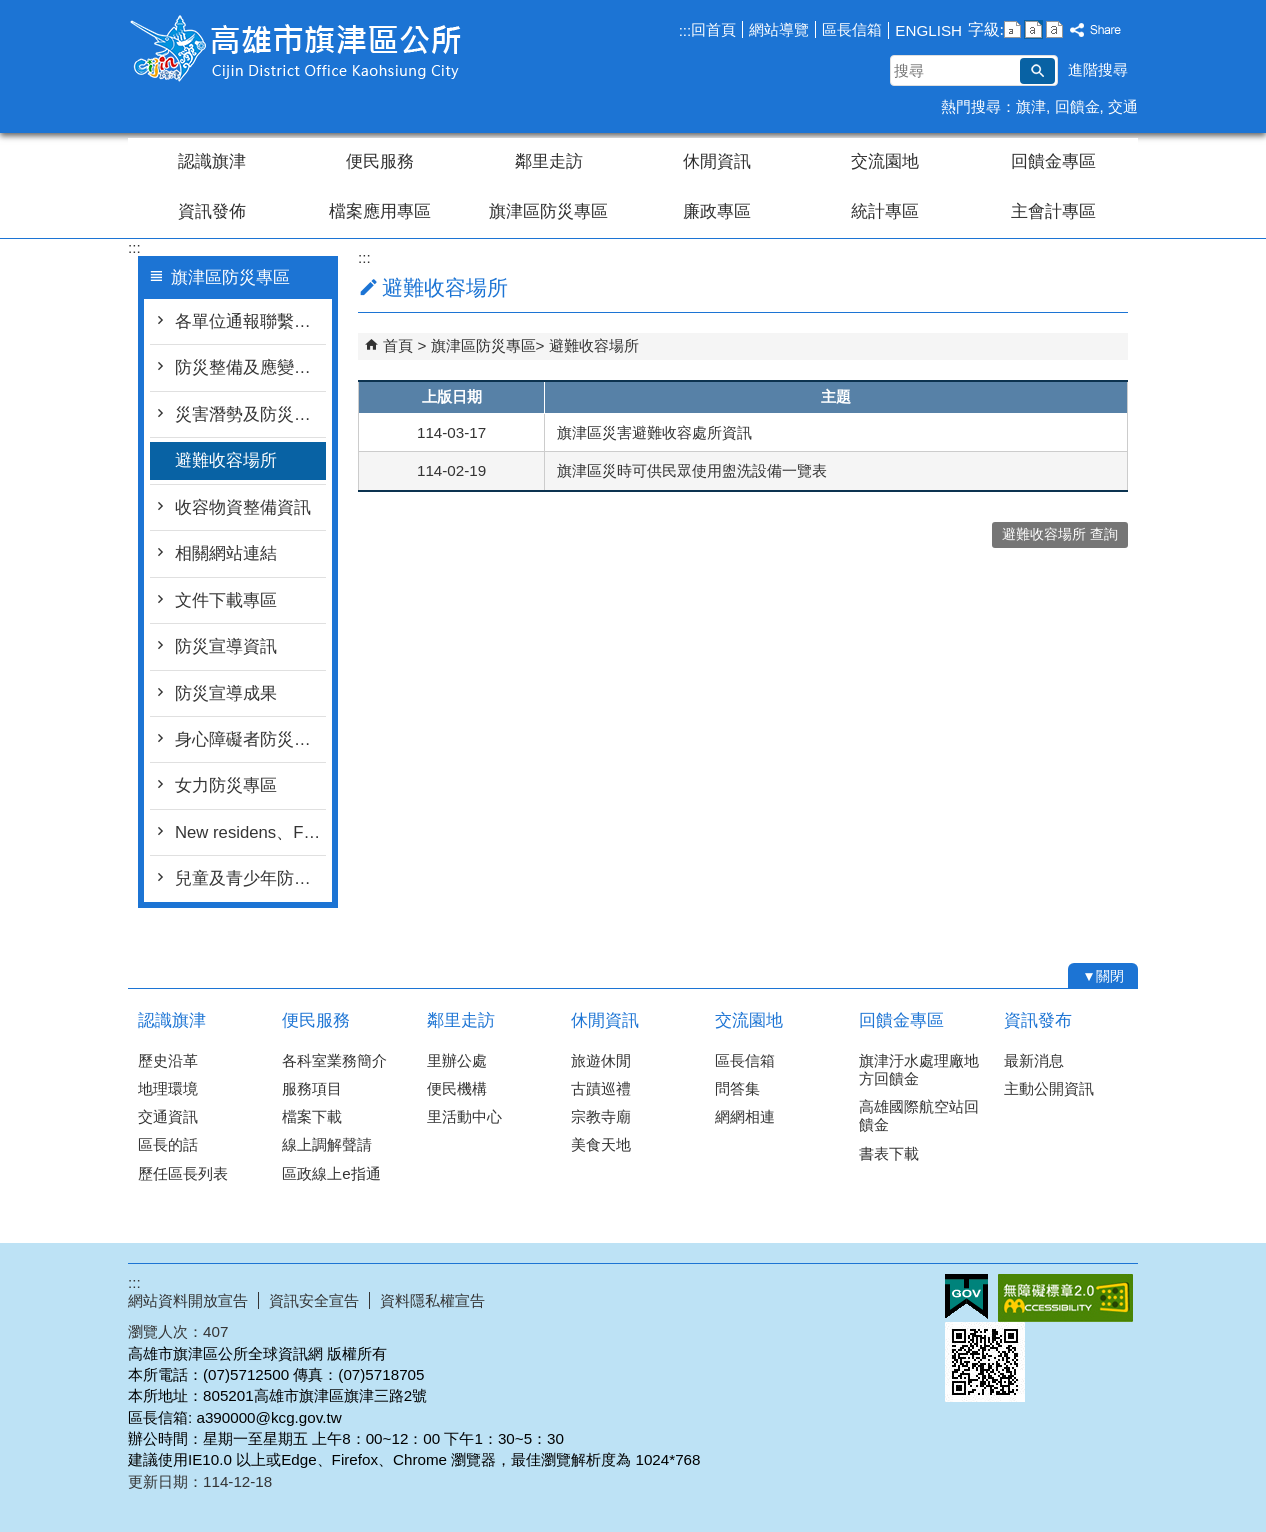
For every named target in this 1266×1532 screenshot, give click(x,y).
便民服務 (380, 161)
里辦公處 (457, 1060)
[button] (1037, 71)
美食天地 (601, 1144)
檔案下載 (312, 1116)
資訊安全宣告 (314, 1300)
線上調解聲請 (327, 1144)
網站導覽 (779, 29)
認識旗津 (212, 161)
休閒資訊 (717, 161)
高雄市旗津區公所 (297, 48)
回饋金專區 (1053, 161)
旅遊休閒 (601, 1060)
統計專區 (885, 211)
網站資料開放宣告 (188, 1300)
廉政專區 (717, 211)
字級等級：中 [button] (1033, 29)
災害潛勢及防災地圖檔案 (250, 414)
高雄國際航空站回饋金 (919, 1115)
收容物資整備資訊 (243, 507)
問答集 (737, 1088)
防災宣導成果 (226, 693)
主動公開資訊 (1049, 1088)
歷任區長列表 (183, 1173)
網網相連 (745, 1116)
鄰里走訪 (549, 161)
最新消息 (1034, 1060)
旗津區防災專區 (548, 211)
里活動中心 (464, 1116)
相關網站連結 (226, 553)
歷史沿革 (168, 1060)
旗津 (1031, 106)
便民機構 (457, 1088)
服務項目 (312, 1088)
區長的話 (168, 1144)
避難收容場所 (226, 460)
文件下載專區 (226, 600)
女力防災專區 (226, 785)
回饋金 (1077, 106)
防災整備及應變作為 (250, 367)
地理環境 (168, 1088)
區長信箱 (852, 29)
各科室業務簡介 (334, 1060)
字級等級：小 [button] (1012, 29)
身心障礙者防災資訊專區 (250, 739)
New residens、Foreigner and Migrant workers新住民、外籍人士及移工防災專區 (250, 832)
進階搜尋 (1098, 69)
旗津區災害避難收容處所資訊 (654, 432)
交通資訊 (168, 1116)
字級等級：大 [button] (1054, 29)
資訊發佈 (212, 211)
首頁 (398, 345)
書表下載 (889, 1153)
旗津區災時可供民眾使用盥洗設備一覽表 (692, 470)
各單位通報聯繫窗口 (250, 321)
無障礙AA (1065, 1298)
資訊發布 (1038, 1020)
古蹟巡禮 (601, 1088)
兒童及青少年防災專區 (250, 878)
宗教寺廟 (601, 1116)
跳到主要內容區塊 (10, 10)
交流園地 (885, 161)
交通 (1123, 106)
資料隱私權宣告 (432, 1300)
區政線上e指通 (331, 1173)
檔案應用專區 (380, 211)
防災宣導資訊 (226, 646)
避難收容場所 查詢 (1060, 534)
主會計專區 (1053, 211)
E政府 (966, 1296)
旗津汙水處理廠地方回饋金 (919, 1069)
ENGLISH (928, 30)
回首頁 (713, 29)
